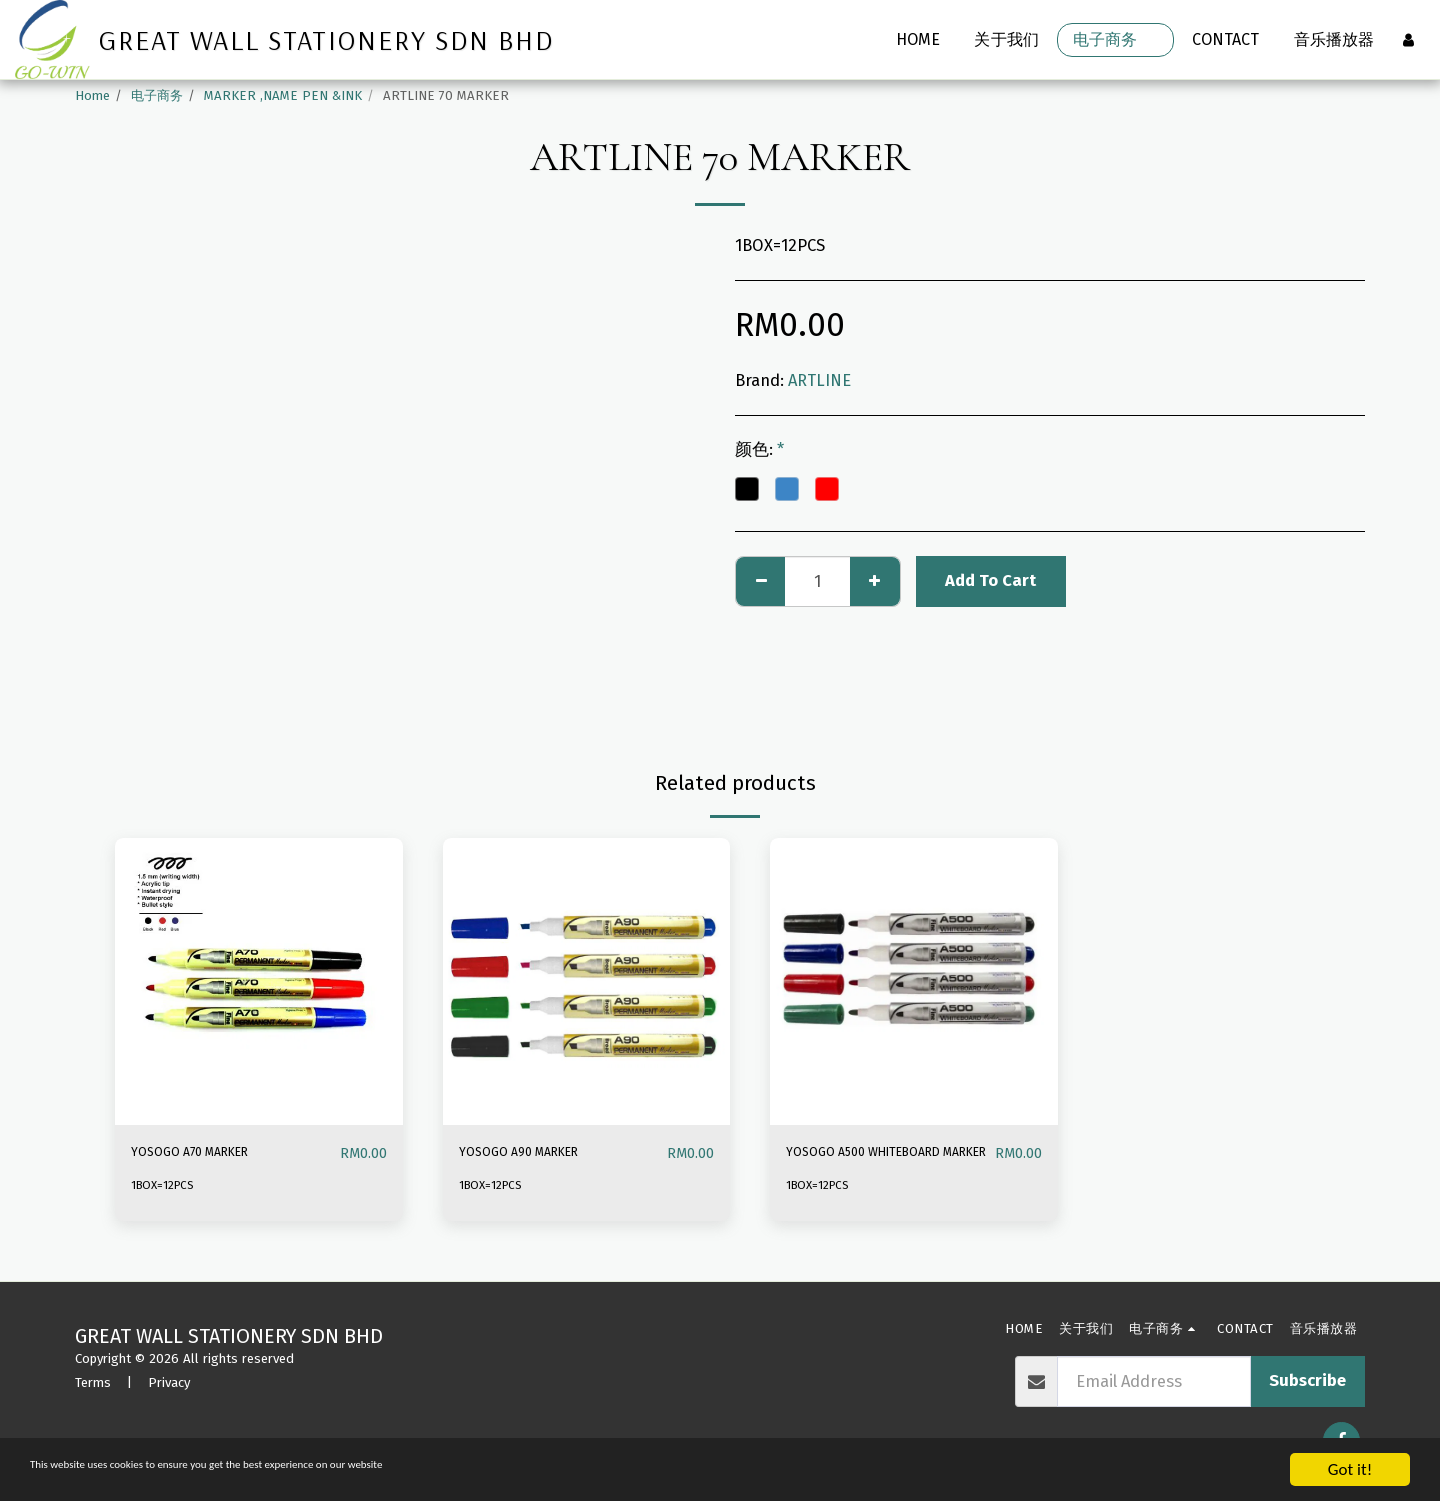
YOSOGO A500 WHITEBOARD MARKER (869, 1165)
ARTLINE (819, 380)
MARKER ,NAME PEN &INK (283, 95)
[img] (259, 982)
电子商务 (157, 95)
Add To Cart (990, 580)
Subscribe (1307, 1380)
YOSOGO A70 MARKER (211, 1152)
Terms (93, 1382)
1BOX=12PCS (168, 1185)
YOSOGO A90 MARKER (539, 1152)
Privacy (169, 1382)
